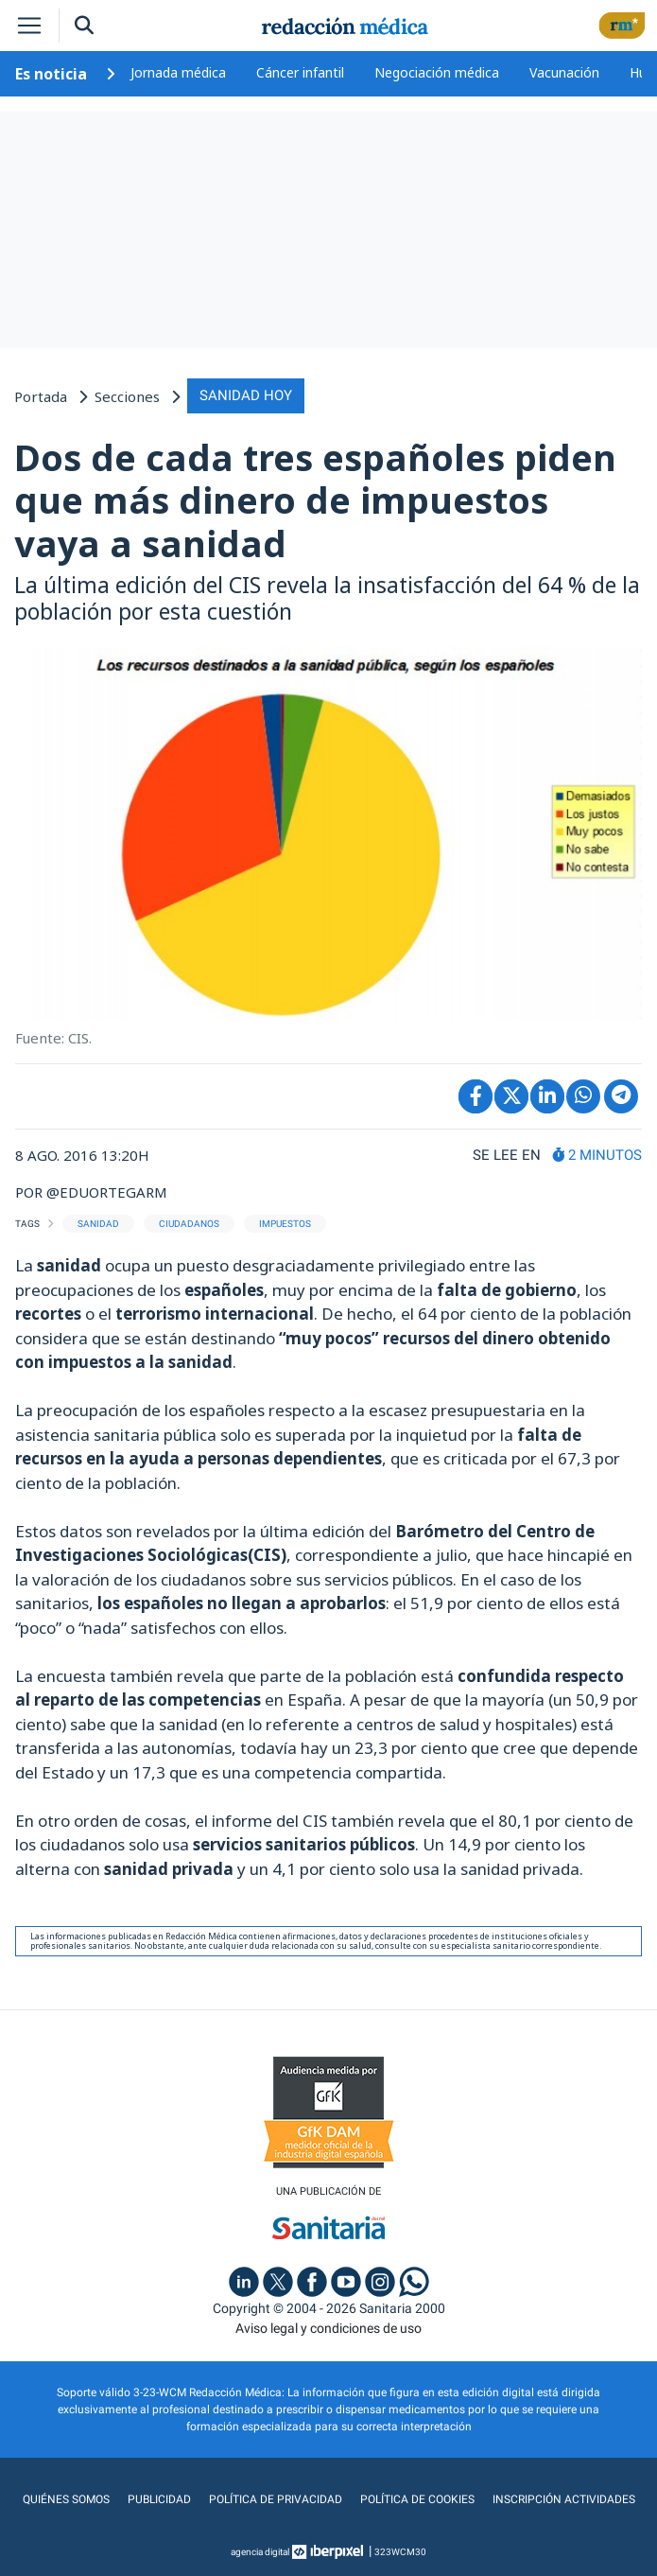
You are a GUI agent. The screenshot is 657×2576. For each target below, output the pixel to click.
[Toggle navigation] (29, 25)
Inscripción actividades (564, 2499)
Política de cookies (417, 2499)
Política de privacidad (275, 2499)
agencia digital (260, 2552)
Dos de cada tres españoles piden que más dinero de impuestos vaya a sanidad (315, 500)
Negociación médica (436, 72)
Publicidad (159, 2499)
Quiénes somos (66, 2499)
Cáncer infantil (300, 72)
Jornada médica (178, 72)
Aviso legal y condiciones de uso (328, 2328)
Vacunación (564, 72)
